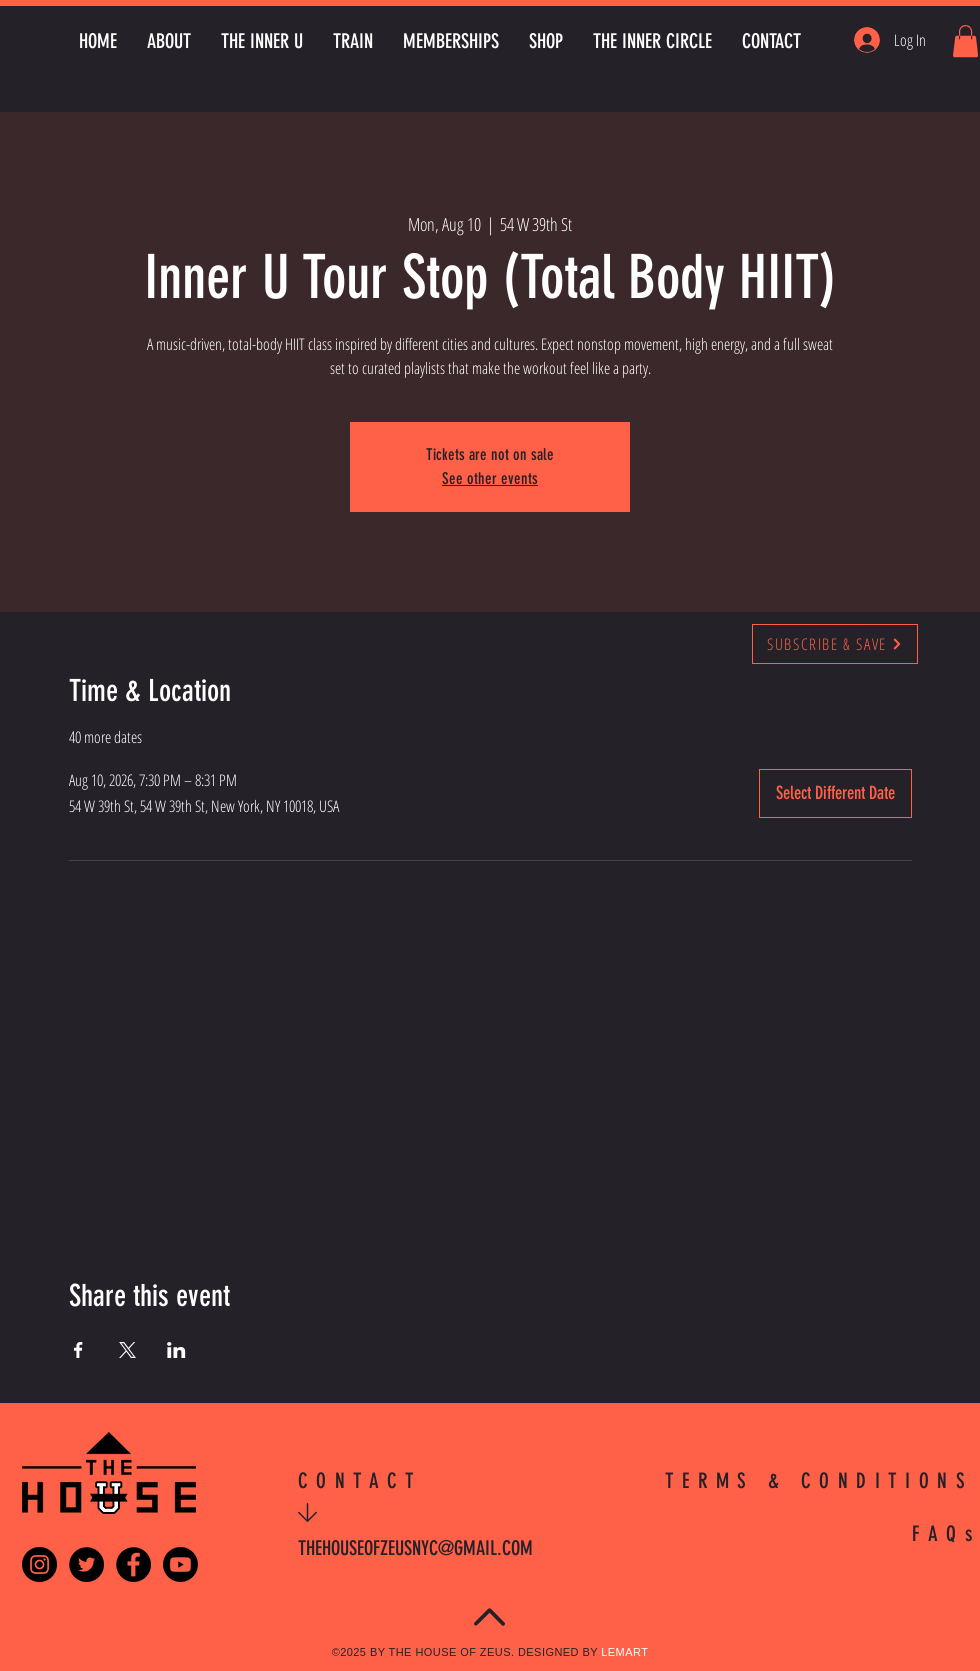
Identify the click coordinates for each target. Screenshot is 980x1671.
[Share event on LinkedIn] (176, 1350)
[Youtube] (180, 1564)
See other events (490, 478)
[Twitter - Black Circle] (86, 1564)
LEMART (624, 1652)
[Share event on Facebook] (78, 1350)
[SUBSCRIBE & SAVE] (835, 644)
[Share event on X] (127, 1350)
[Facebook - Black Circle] (133, 1564)
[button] (965, 41)
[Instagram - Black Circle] (39, 1564)
